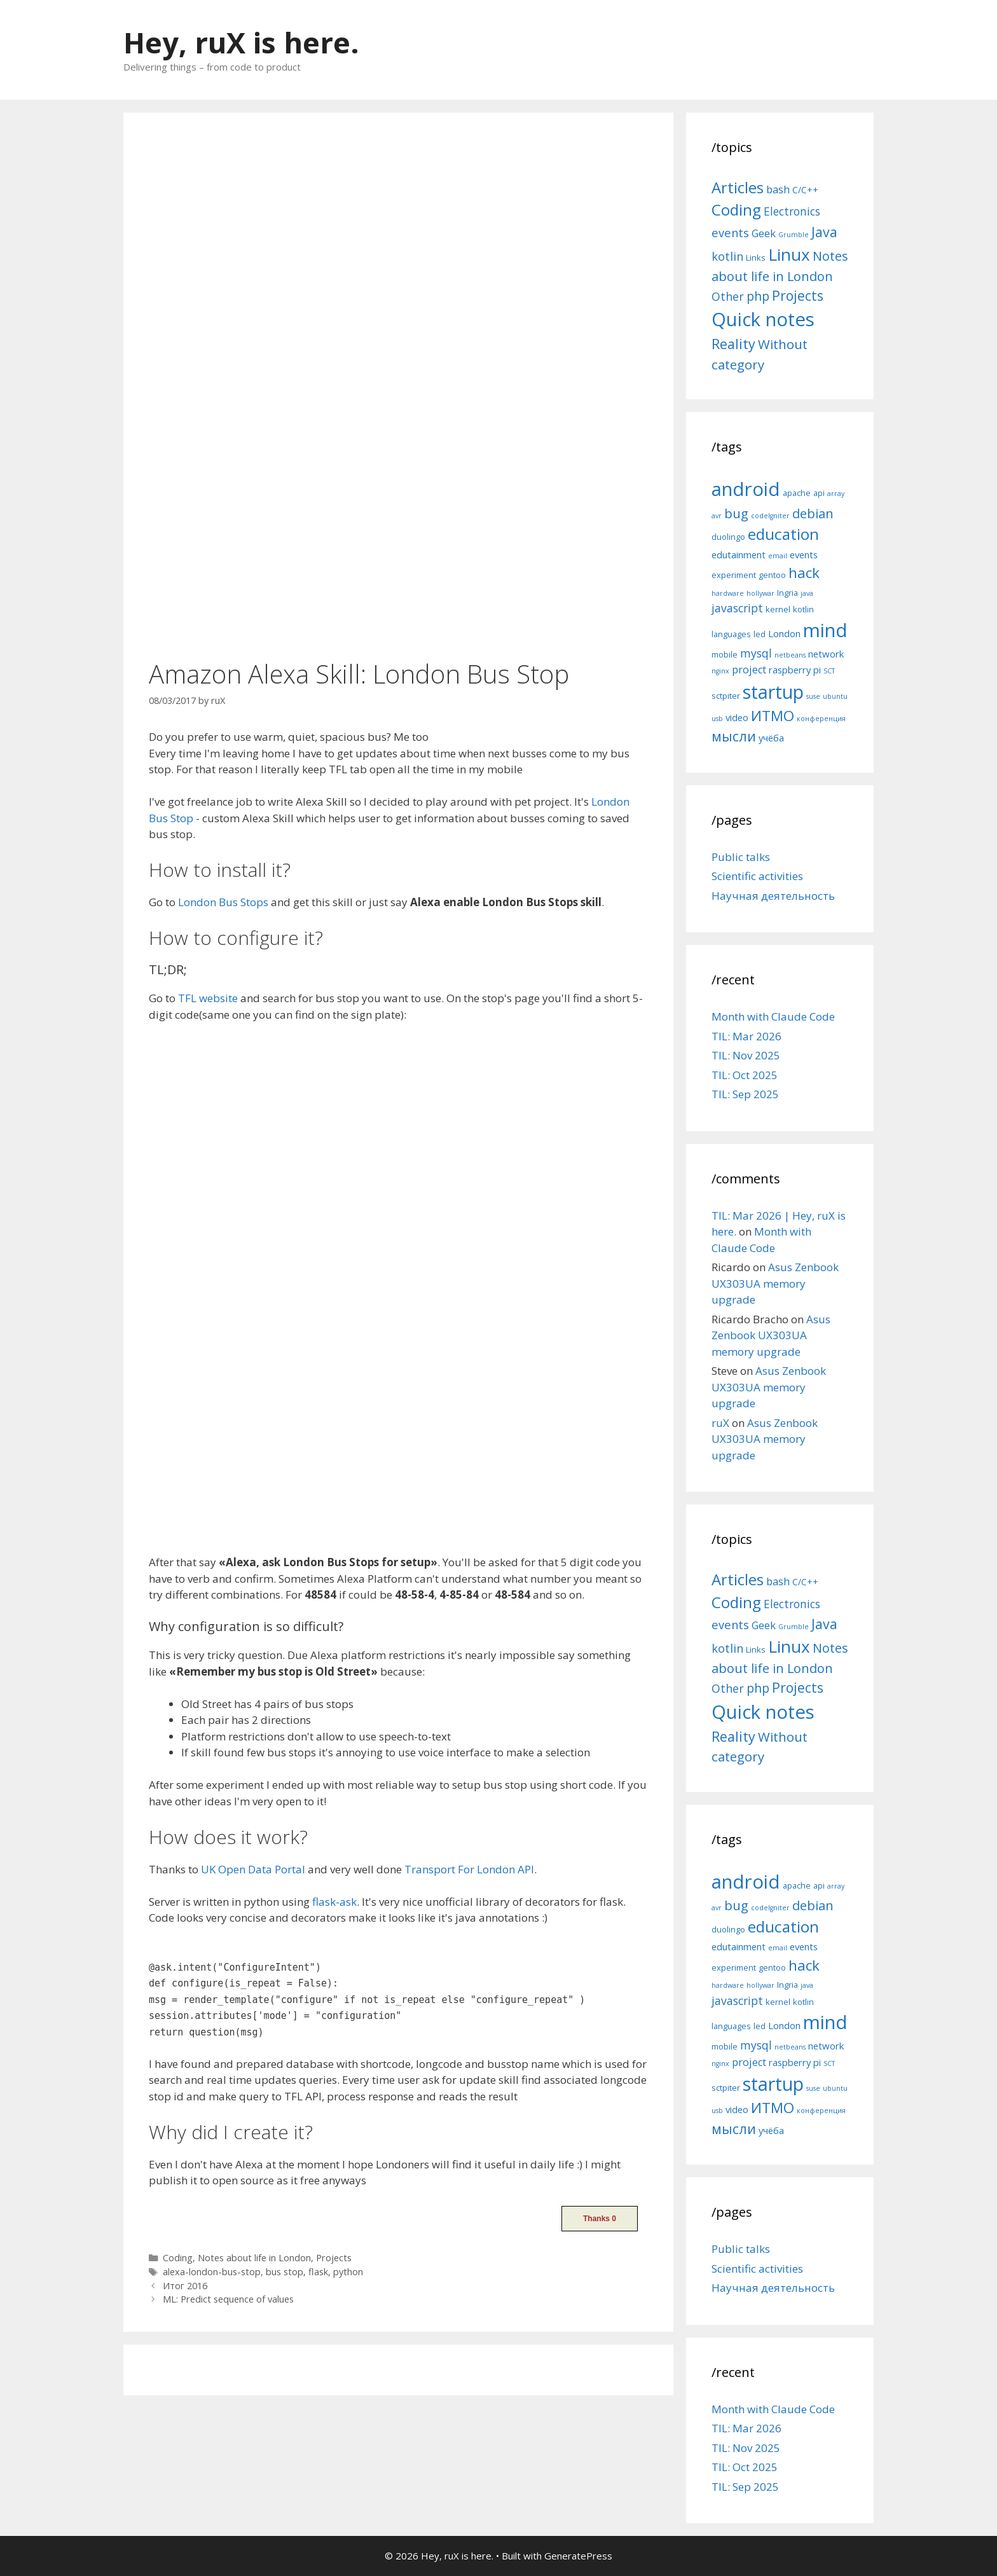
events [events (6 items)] (804, 554)
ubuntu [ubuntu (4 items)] (835, 696)
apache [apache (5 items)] (797, 493)
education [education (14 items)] (783, 533)
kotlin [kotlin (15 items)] (727, 256)
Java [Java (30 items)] (824, 232)
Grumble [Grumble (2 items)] (793, 234)
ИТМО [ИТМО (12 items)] (772, 716)
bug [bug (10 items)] (736, 513)
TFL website (208, 998)
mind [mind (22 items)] (825, 630)
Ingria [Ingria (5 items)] (787, 592)
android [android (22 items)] (746, 489)
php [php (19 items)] (757, 296)
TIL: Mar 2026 (746, 1036)
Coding (178, 2258)
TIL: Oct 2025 (745, 1075)
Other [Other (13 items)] (728, 296)
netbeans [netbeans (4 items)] (790, 655)
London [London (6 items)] (784, 633)
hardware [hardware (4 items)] (728, 593)
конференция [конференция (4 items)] (821, 718)
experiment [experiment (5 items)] (734, 575)
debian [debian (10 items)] (813, 513)
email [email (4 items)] (777, 555)
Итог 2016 (185, 2286)
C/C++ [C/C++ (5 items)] (805, 190)
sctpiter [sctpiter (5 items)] (726, 695)
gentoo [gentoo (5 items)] (772, 575)
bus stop (284, 2272)
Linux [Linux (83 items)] (789, 254)
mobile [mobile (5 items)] (725, 654)
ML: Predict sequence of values (228, 2299)
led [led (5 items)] (759, 634)
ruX (720, 1422)
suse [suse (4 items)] (813, 696)
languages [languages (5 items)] (731, 634)
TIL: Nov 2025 (746, 1055)
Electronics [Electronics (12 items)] (792, 211)
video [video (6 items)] (736, 717)
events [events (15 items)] (730, 232)
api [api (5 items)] (819, 493)
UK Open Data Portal (253, 1869)
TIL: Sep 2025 (745, 1094)
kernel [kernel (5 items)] (778, 609)
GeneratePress (578, 2555)
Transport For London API (469, 1869)
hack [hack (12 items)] (804, 572)
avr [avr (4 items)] (717, 515)
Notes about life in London (254, 2258)
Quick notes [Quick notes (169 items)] (763, 319)
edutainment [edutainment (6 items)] (739, 554)
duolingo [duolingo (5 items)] (728, 536)
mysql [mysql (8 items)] (756, 653)
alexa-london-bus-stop (212, 2272)
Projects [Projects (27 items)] (797, 296)
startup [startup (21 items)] (773, 691)
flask (318, 2272)
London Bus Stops (223, 902)
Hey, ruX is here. (241, 42)
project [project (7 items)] (749, 670)
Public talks (741, 857)
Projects (334, 2258)
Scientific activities (757, 876)
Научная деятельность (773, 895)
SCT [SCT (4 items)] (829, 670)
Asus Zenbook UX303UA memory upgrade (775, 1283)
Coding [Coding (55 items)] (736, 209)
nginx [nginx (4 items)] (720, 670)
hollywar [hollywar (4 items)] (760, 593)
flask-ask (334, 1901)
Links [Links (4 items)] (756, 257)
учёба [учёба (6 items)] (771, 737)
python (348, 2272)
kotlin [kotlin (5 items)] (803, 609)
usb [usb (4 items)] (717, 718)
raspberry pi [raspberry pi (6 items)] (795, 669)
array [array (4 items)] (835, 493)
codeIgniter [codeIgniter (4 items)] (770, 515)
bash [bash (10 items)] (778, 189)
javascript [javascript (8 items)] (737, 608)
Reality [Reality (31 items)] (733, 343)
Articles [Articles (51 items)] (738, 187)
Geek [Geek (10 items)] (764, 233)
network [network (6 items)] (826, 653)
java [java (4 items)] (807, 593)
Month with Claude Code (773, 1016)
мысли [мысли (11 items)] (734, 736)
